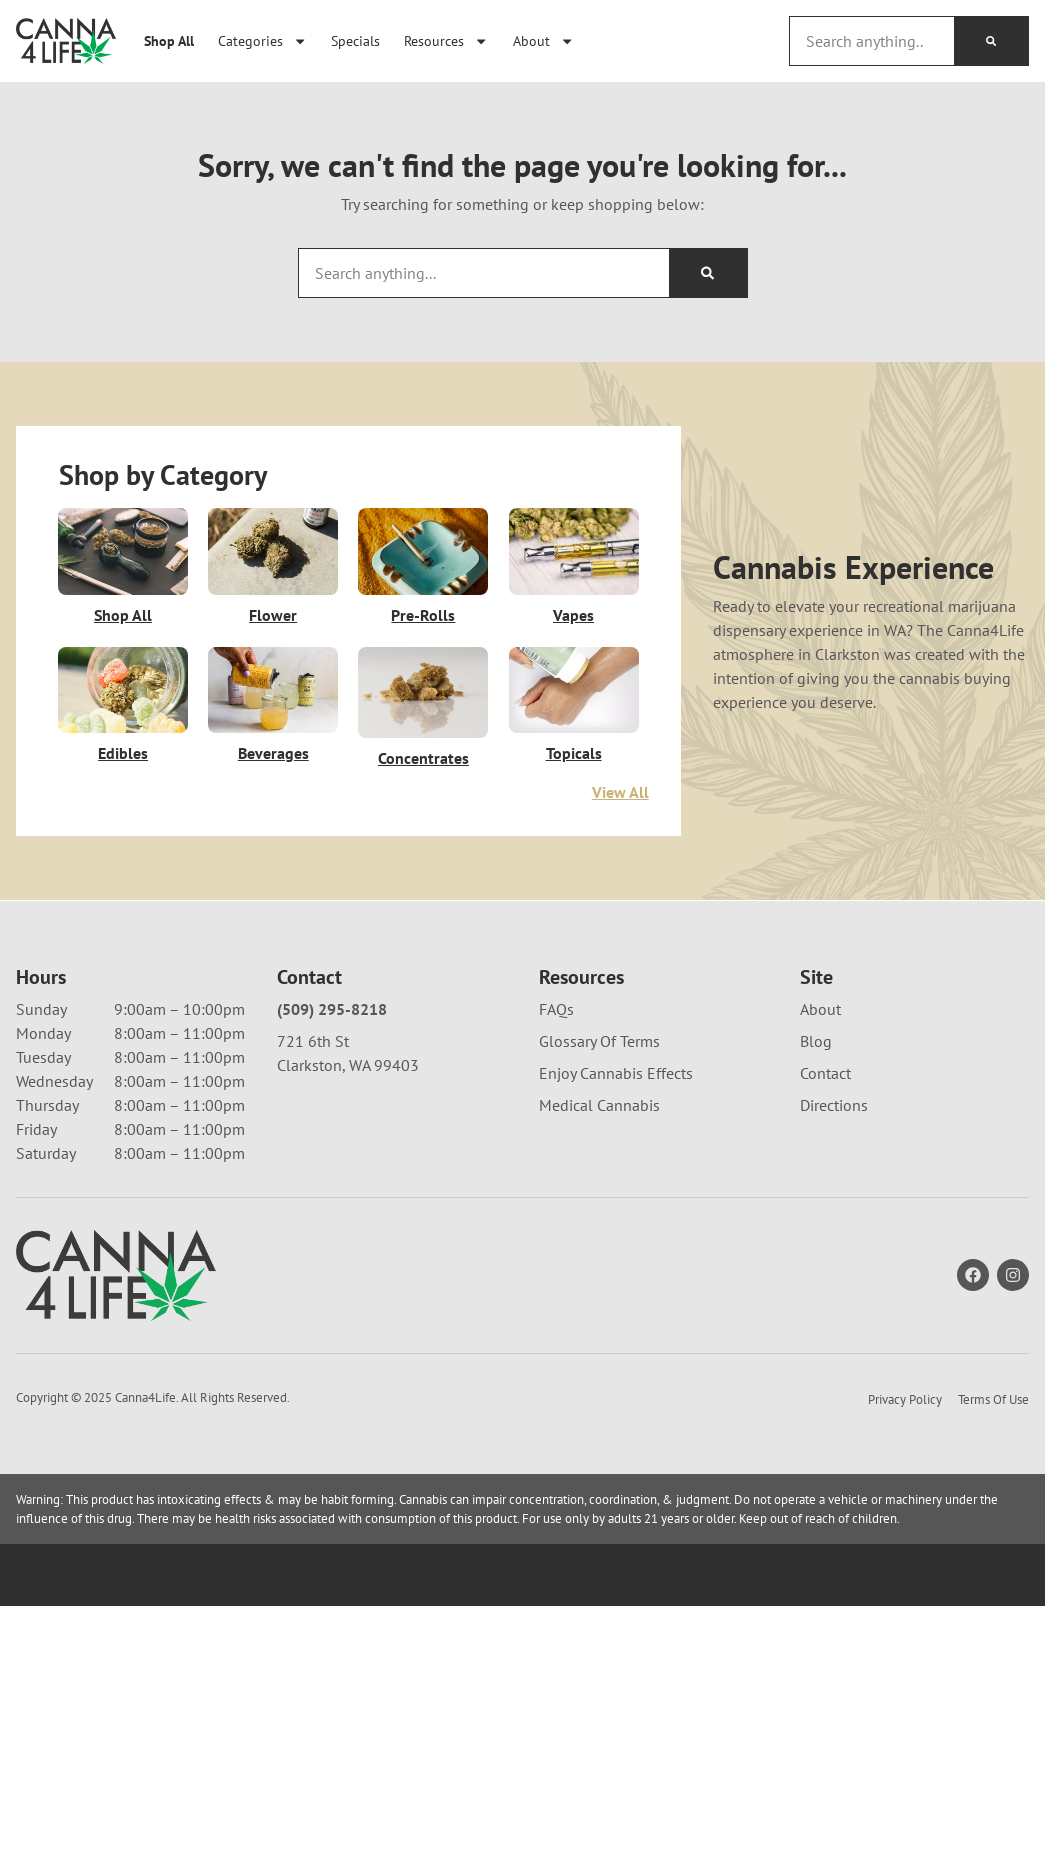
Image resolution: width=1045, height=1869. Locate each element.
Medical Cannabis (599, 1105)
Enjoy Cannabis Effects (616, 1073)
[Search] (991, 41)
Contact (825, 1073)
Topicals (574, 754)
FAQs (556, 1009)
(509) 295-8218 (332, 1009)
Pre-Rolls (423, 615)
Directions (834, 1105)
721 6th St (313, 1041)
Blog (816, 1041)
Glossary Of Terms (599, 1041)
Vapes (573, 615)
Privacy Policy (905, 1399)
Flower (273, 615)
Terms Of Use (993, 1399)
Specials (355, 40)
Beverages (273, 754)
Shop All (169, 40)
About (543, 41)
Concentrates (423, 758)
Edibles (123, 754)
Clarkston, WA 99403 (348, 1065)
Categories (262, 41)
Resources (446, 41)
